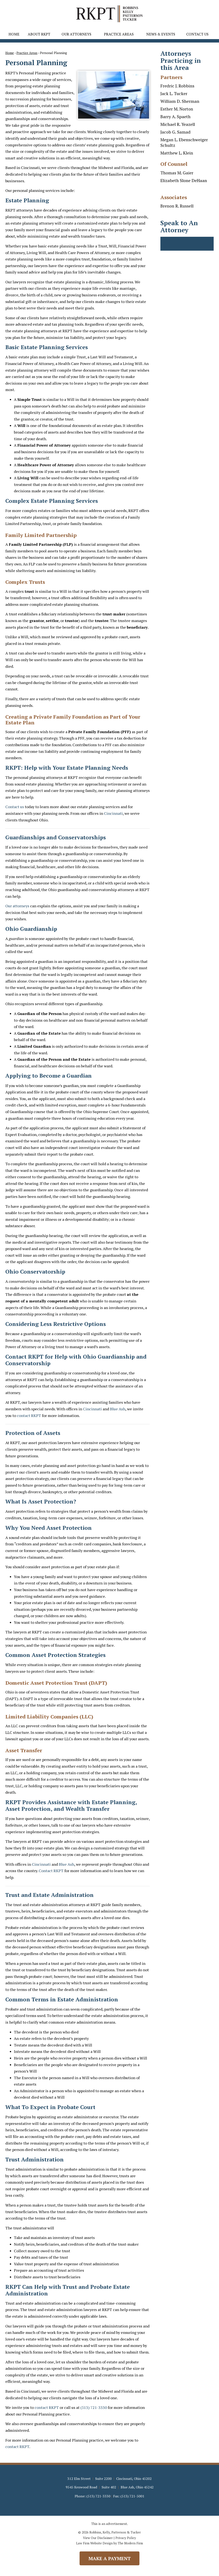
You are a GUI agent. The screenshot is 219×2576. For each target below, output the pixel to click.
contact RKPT (29, 1415)
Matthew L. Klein (176, 153)
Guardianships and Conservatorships (55, 837)
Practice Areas (119, 34)
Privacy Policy (125, 2538)
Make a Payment (110, 2558)
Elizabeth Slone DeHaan (183, 180)
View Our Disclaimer (98, 2538)
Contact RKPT (51, 1870)
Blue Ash (117, 1408)
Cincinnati (113, 813)
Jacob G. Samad (175, 132)
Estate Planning (27, 200)
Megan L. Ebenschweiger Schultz (184, 142)
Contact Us (197, 34)
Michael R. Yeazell (177, 124)
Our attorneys (17, 905)
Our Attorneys (76, 34)
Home (14, 34)
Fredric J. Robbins (177, 86)
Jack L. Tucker (173, 93)
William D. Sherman (179, 101)
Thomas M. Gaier (176, 173)
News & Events (160, 34)
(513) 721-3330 (93, 2407)
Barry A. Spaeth (175, 116)
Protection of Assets (32, 1432)
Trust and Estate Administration (49, 1894)
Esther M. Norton (176, 109)
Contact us (14, 806)
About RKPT (39, 34)
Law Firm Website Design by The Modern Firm (109, 2543)
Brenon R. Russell (177, 206)
